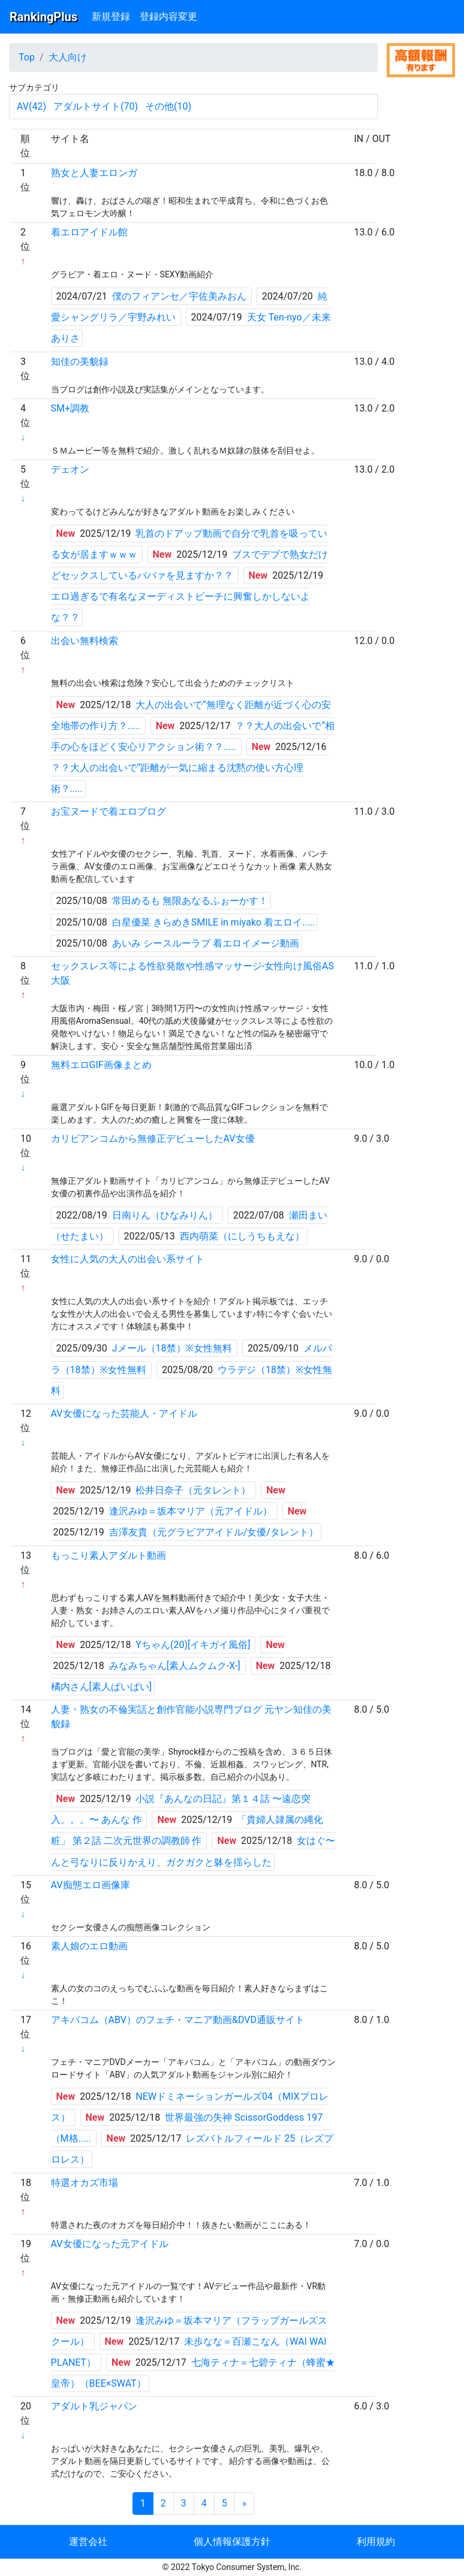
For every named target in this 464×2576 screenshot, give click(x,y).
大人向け (68, 57)
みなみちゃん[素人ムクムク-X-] (174, 1665)
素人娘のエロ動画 (89, 1946)
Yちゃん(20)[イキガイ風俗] (192, 1644)
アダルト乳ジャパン (94, 2406)
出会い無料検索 (84, 640)
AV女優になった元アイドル (109, 2244)
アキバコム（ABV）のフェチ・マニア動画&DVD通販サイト (178, 2019)
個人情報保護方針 (232, 2541)
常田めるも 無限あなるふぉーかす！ (190, 900)
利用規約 (376, 2541)
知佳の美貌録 (80, 361)
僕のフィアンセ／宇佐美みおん (179, 296)
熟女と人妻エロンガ (94, 173)
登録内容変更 (168, 16)
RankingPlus (43, 17)
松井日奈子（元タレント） (193, 1490)
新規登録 (111, 16)
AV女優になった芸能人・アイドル (124, 1413)
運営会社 (88, 2541)
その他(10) (168, 106)
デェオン (70, 469)
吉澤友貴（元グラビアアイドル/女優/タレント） (213, 1532)
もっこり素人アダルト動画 (108, 1555)
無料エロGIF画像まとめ (101, 1065)
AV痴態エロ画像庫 (90, 1885)
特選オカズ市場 (84, 2182)
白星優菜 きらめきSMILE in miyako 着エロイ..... (213, 922)
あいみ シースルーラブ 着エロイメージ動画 (205, 943)
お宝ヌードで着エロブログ (108, 811)
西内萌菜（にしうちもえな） (242, 1236)
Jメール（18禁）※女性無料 (172, 1348)
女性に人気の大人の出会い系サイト (127, 1259)
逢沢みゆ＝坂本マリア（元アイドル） (190, 1511)
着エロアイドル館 (89, 232)
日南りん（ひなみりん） (165, 1215)
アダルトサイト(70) (95, 106)
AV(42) (31, 106)
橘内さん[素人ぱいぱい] (101, 1686)
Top (27, 57)
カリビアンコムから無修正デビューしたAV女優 (153, 1138)
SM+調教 (70, 408)
